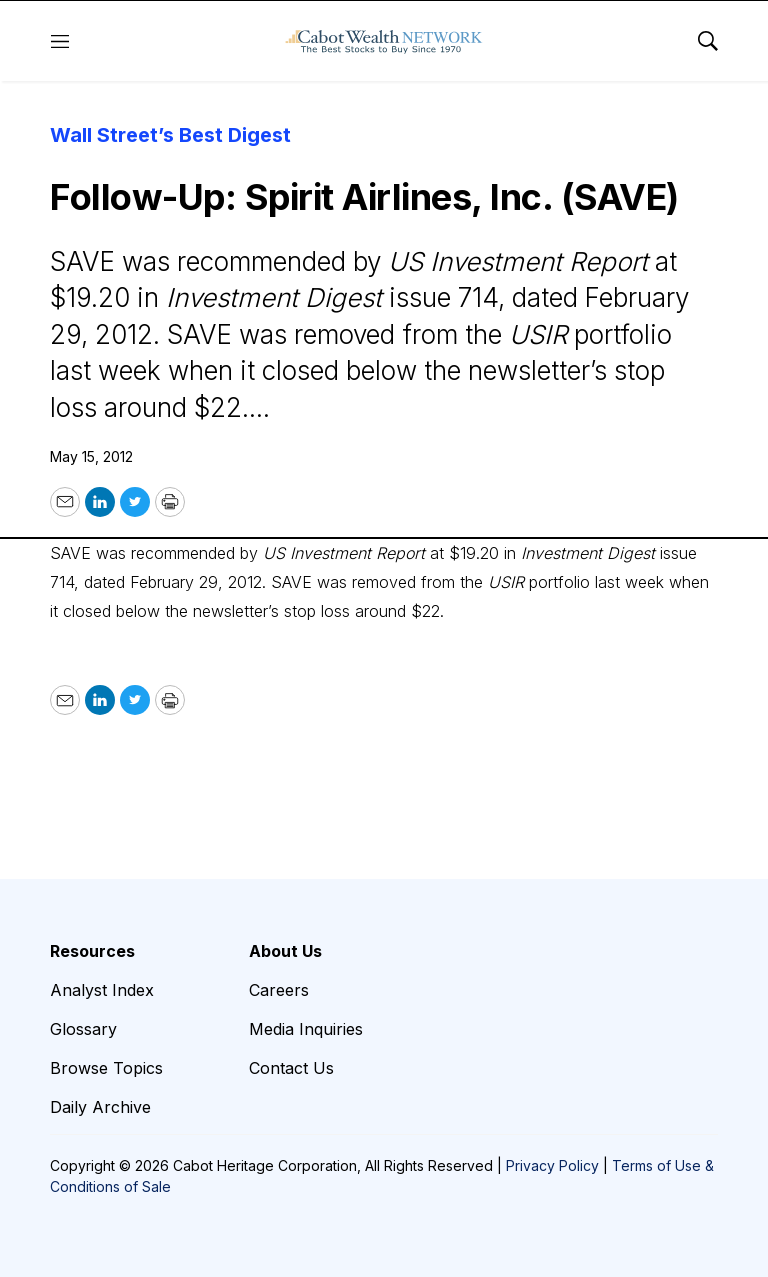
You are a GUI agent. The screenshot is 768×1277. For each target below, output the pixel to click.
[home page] (384, 41)
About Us (285, 951)
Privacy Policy (552, 1165)
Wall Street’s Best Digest (170, 135)
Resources (92, 951)
